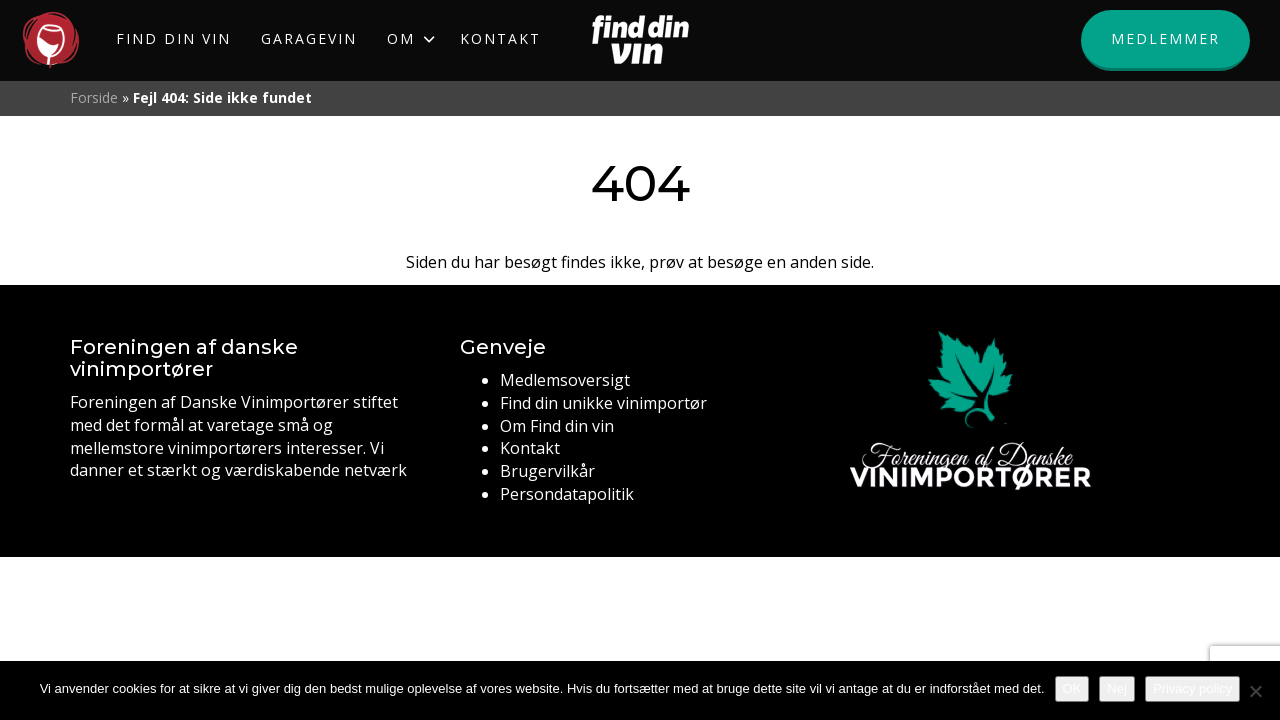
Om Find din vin (557, 426)
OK (1072, 688)
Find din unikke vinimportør (603, 403)
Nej (1117, 688)
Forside (94, 97)
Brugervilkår (547, 471)
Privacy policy (1192, 688)
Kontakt (530, 448)
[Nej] (1255, 691)
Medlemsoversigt (565, 380)
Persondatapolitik (567, 494)
